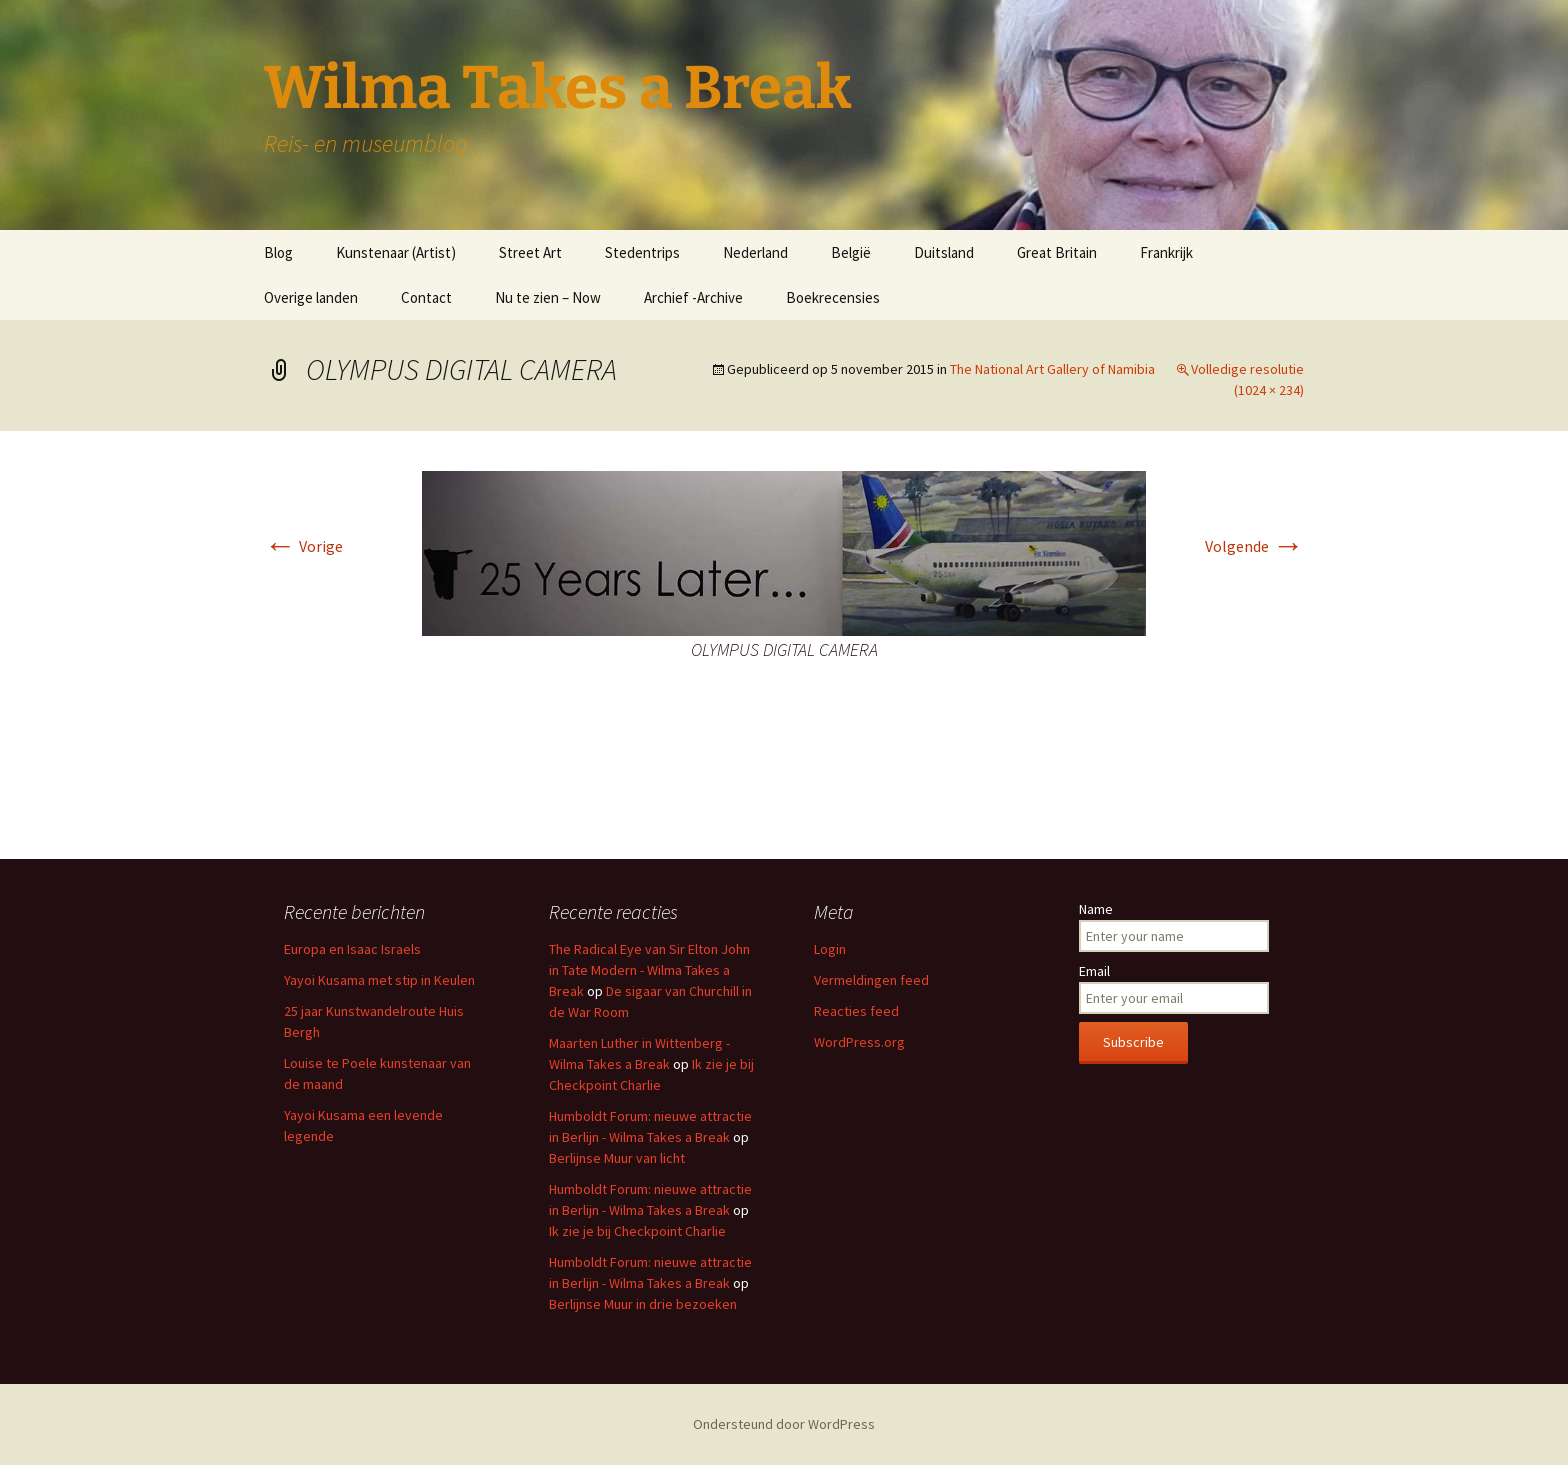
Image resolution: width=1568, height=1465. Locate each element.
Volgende (1254, 546)
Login (830, 949)
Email (1094, 971)
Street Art (530, 252)
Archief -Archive (693, 297)
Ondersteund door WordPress (784, 1424)
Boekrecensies (833, 297)
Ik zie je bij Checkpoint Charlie (637, 1231)
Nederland (755, 252)
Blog (278, 252)
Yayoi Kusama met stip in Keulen (379, 980)
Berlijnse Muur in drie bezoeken (643, 1304)
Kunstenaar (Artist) (396, 252)
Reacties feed (856, 1011)
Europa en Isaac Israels (352, 949)
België (851, 252)
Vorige (303, 546)
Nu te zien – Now (548, 297)
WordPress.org (859, 1042)
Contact (426, 297)
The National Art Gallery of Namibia (1052, 369)
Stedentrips (642, 252)
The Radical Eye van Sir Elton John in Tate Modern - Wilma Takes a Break (649, 970)
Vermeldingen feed (871, 980)
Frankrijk (1166, 252)
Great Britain (1057, 252)
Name (1096, 909)
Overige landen (311, 297)
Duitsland (944, 252)
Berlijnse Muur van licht (617, 1158)
